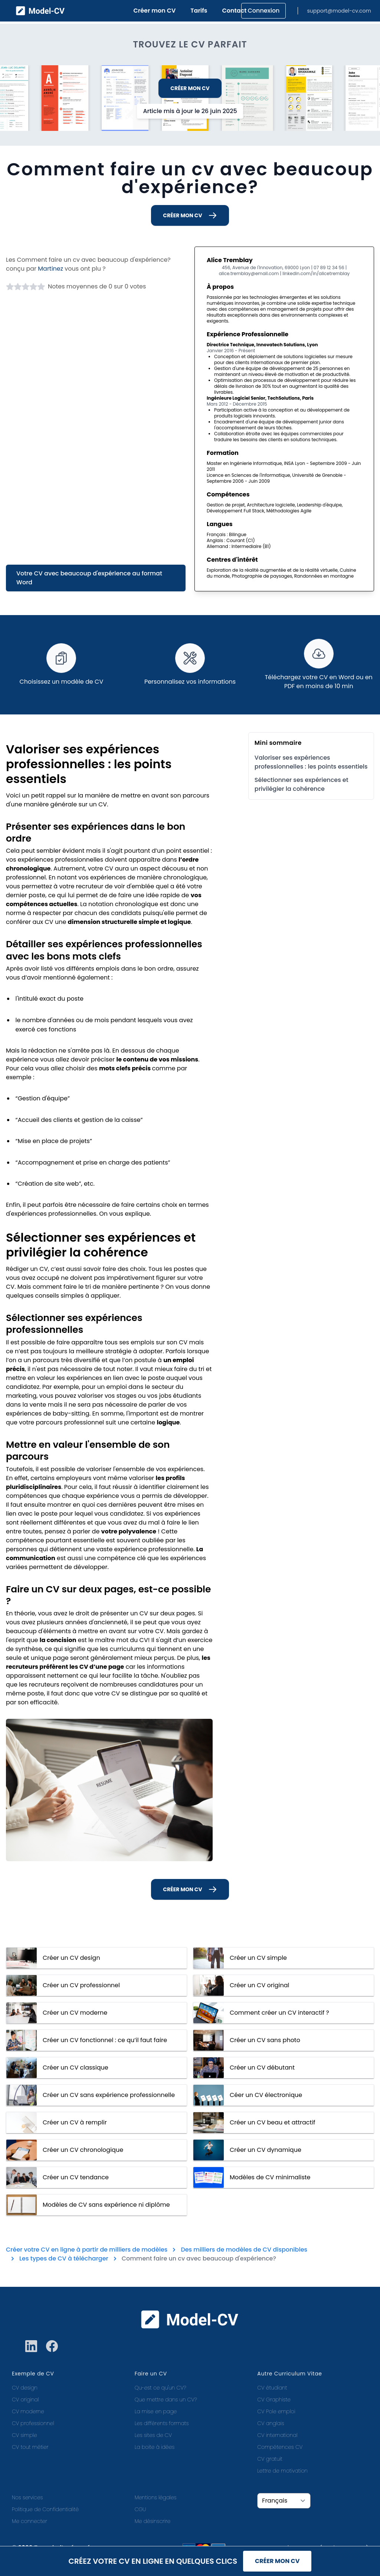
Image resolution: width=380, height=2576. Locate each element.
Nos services (27, 2497)
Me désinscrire (153, 2521)
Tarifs (198, 10)
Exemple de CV (33, 2373)
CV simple (24, 2435)
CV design (24, 2387)
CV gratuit (269, 2459)
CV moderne (28, 2411)
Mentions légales (156, 2497)
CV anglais (270, 2423)
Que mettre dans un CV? (166, 2399)
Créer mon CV (155, 10)
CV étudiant (272, 2387)
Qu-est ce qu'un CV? (160, 2387)
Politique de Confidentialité (45, 2509)
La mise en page (156, 2411)
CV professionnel (33, 2423)
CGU (140, 2509)
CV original (25, 2399)
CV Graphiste (274, 2399)
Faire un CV (151, 2373)
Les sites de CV (153, 2435)
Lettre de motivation (282, 2470)
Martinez (50, 268)
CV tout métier (30, 2447)
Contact (234, 10)
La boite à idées (155, 2447)
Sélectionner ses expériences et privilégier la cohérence (301, 784)
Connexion (263, 10)
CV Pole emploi (276, 2411)
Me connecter (29, 2521)
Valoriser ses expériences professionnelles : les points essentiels (311, 762)
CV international (277, 2435)
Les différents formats (162, 2423)
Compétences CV (279, 2447)
